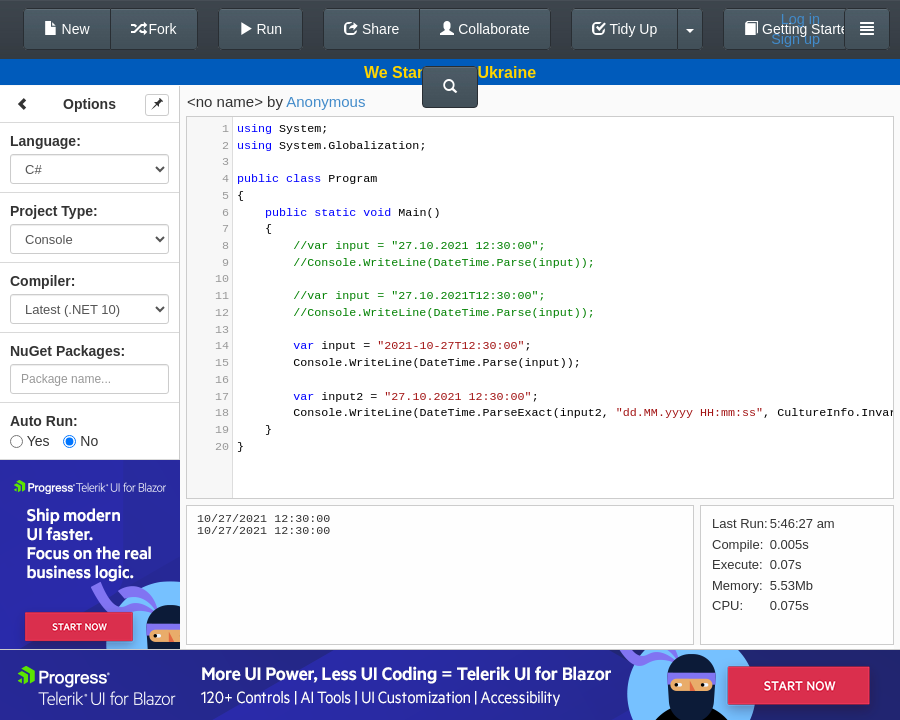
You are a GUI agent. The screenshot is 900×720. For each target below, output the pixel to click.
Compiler (40, 281)
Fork (154, 29)
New (67, 29)
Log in (800, 19)
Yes (29, 441)
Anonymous (325, 101)
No (80, 441)
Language (43, 141)
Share (371, 29)
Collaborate (485, 29)
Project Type (51, 211)
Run (261, 29)
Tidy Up (624, 29)
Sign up (795, 39)
